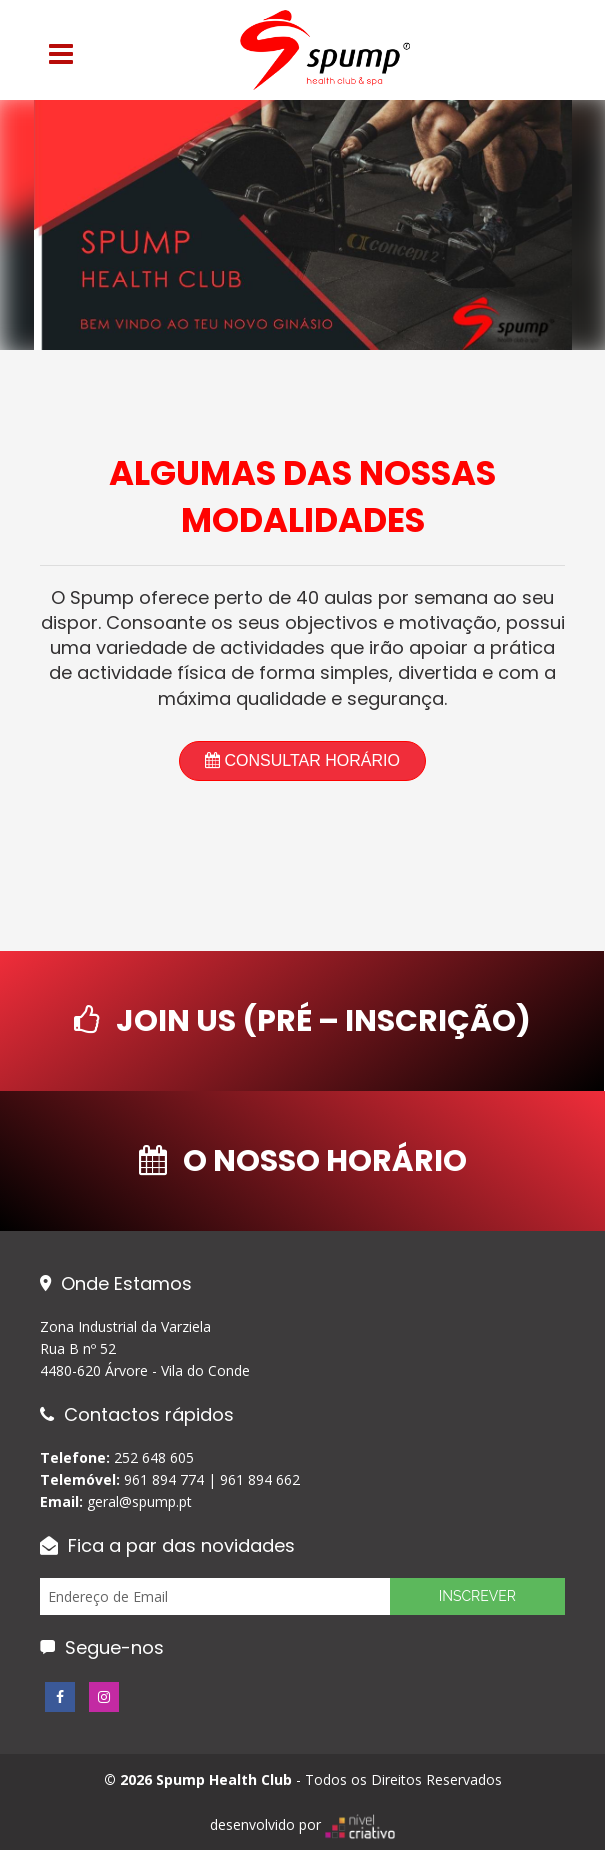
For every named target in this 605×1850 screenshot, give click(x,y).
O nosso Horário (303, 1161)
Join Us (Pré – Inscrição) (302, 1021)
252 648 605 (154, 1457)
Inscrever (477, 1596)
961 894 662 (260, 1479)
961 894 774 (164, 1479)
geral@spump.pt (139, 1501)
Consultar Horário (302, 760)
